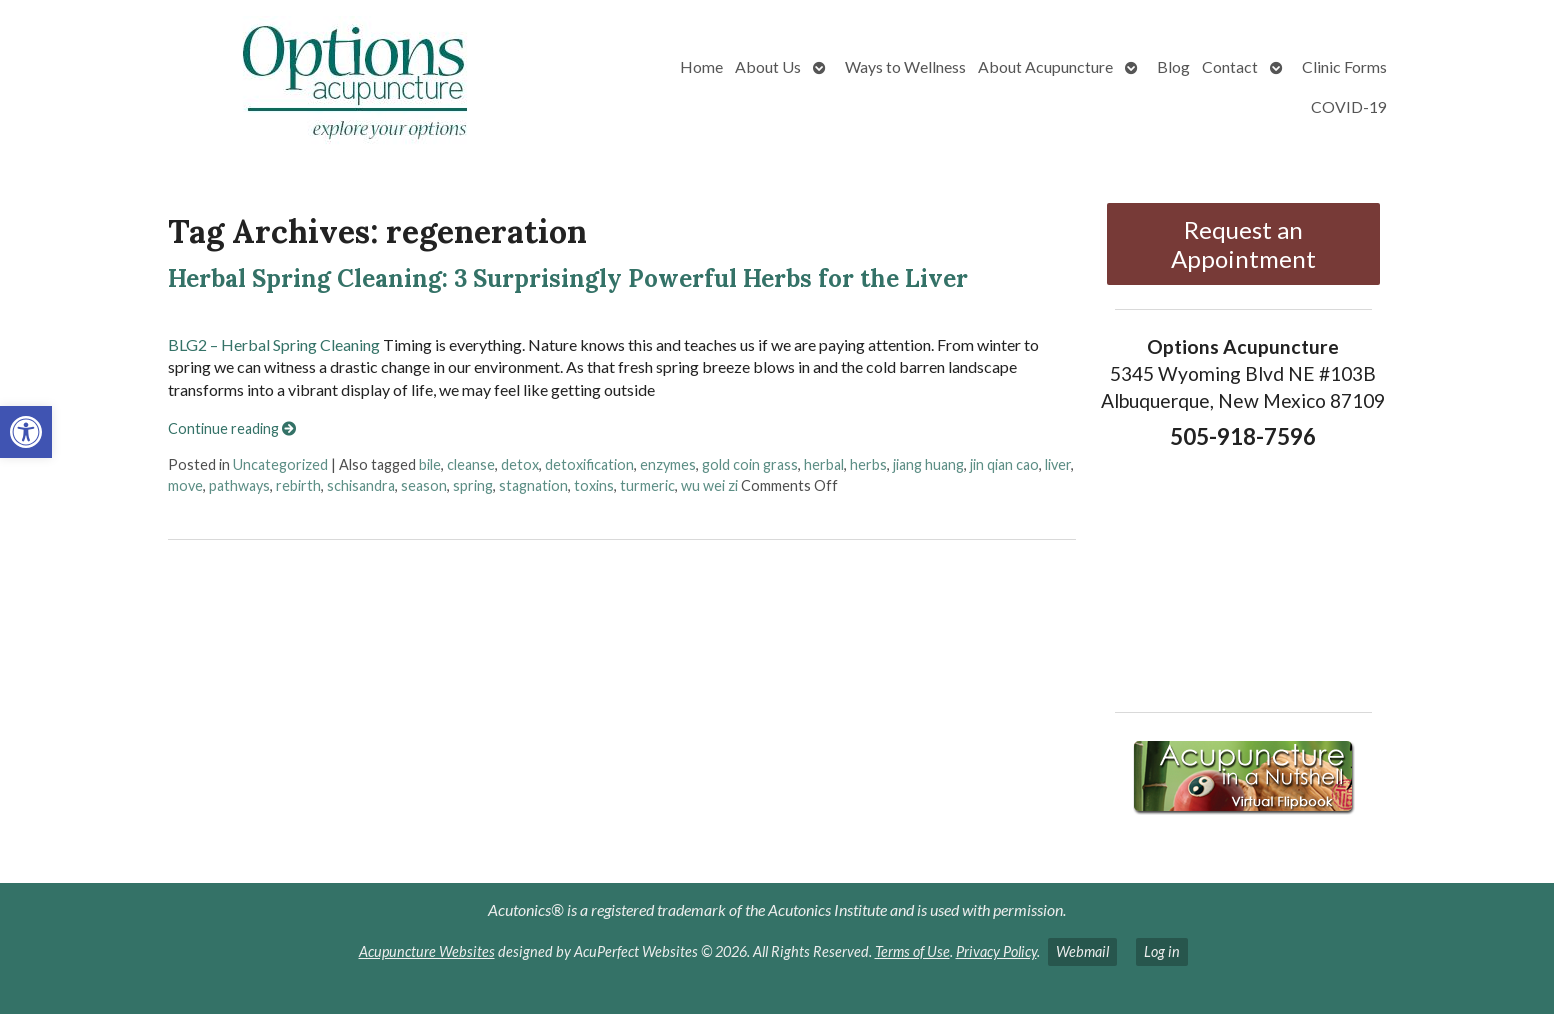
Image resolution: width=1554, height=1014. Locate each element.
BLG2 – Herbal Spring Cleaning (274, 344)
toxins (594, 485)
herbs (868, 464)
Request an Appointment (1243, 244)
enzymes (668, 464)
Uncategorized (280, 464)
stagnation (533, 485)
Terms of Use (912, 951)
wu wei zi (709, 485)
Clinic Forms (1344, 66)
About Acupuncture (1045, 66)
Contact (1230, 66)
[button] (26, 432)
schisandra (361, 485)
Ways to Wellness (905, 66)
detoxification (589, 464)
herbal (824, 464)
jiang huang (928, 464)
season (424, 485)
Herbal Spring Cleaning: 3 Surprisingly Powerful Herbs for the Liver (568, 278)
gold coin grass (750, 464)
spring (473, 485)
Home (701, 66)
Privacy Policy (996, 951)
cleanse (471, 464)
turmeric (647, 485)
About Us (768, 66)
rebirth (298, 485)
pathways (239, 485)
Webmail (1082, 951)
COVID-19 (1349, 106)
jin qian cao (1004, 464)
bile (430, 464)
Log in (1162, 951)
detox (520, 464)
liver (1058, 464)
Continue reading (232, 428)
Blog (1173, 66)
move (185, 485)
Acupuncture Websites (427, 951)
